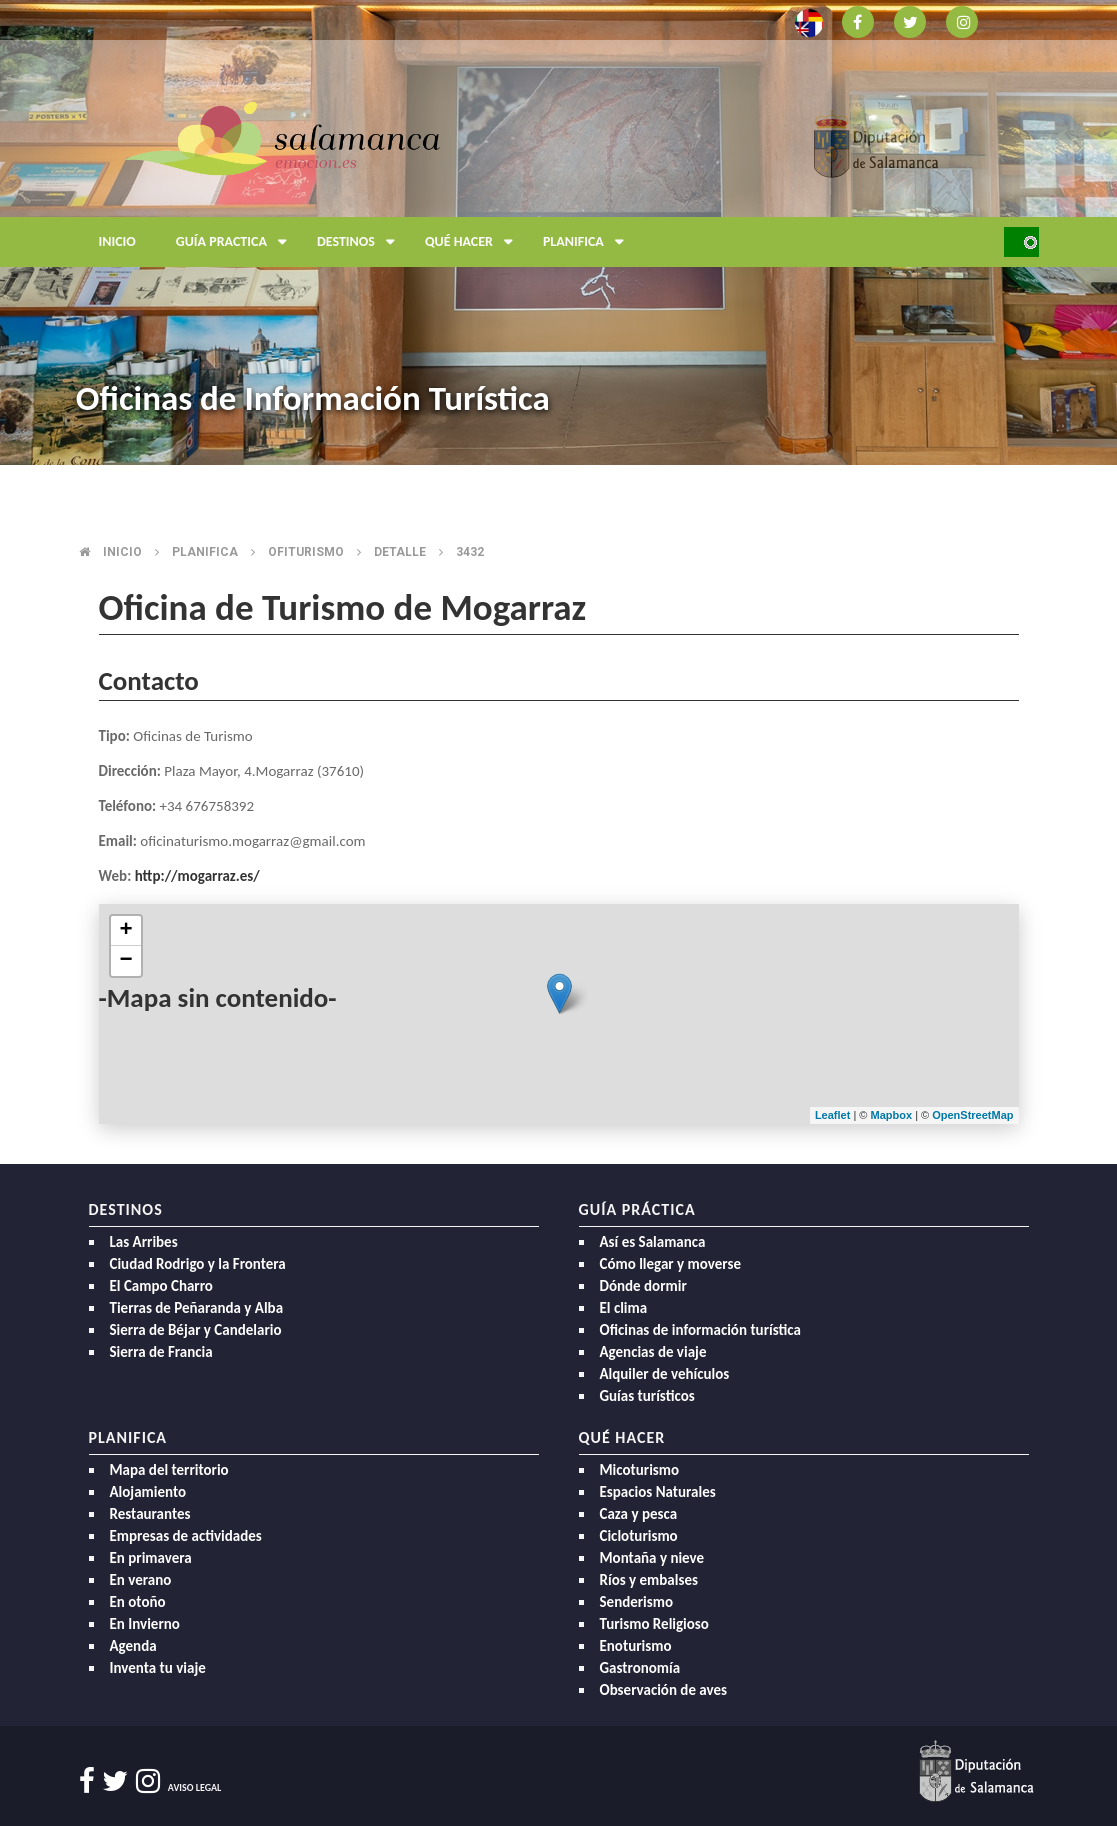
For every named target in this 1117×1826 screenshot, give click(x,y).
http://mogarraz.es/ (197, 876)
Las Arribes (144, 1242)
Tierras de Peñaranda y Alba (197, 1308)
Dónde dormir (643, 1286)
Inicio (117, 241)
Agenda (133, 1646)
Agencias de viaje (653, 1352)
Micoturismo (640, 1470)
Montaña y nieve (652, 1558)
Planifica (588, 242)
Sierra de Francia (161, 1352)
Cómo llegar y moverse (670, 1264)
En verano (141, 1580)
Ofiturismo (306, 552)
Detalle (400, 552)
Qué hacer (474, 242)
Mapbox (893, 1115)
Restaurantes (150, 1514)
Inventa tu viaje (158, 1668)
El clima (624, 1308)
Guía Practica (236, 242)
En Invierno (145, 1624)
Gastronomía (640, 1668)
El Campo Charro (161, 1286)
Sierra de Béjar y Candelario (196, 1330)
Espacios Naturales (658, 1492)
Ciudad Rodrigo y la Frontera (198, 1264)
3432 (470, 552)
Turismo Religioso (654, 1624)
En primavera (151, 1558)
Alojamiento (148, 1492)
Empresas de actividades (186, 1536)
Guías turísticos (647, 1396)
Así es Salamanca (653, 1242)
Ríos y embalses (649, 1580)
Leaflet (832, 1115)
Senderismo (637, 1602)
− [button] (125, 961)
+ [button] (125, 931)
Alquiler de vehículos (665, 1374)
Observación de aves (664, 1690)
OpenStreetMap (972, 1115)
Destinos (361, 242)
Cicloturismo (639, 1536)
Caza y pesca (639, 1514)
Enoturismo (636, 1646)
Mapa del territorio (169, 1470)
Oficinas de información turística (700, 1330)
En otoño (138, 1602)
